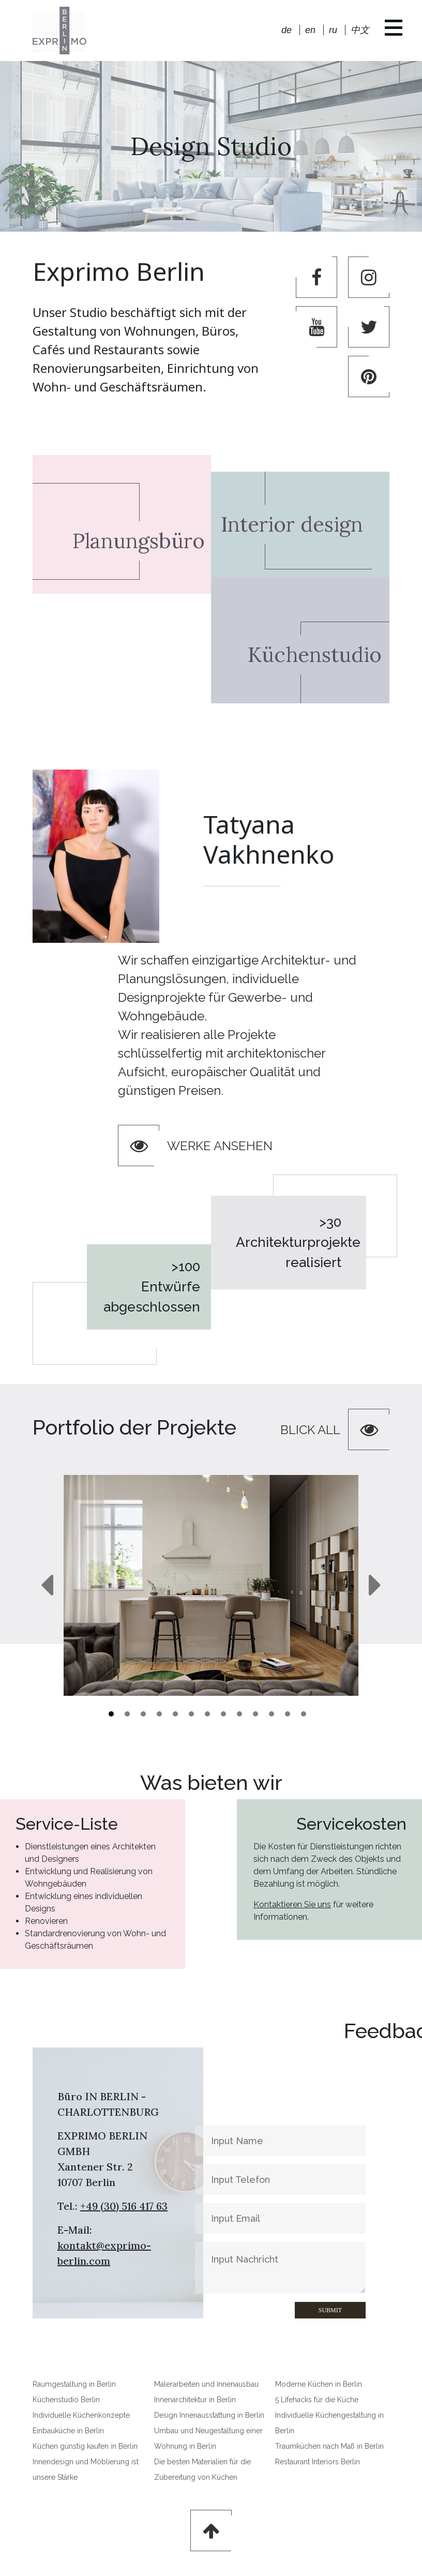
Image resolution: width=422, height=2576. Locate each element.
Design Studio (211, 146)
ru (333, 30)
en (310, 30)
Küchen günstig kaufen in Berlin (85, 2446)
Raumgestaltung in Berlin (74, 2384)
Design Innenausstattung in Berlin (209, 2415)
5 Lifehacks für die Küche (316, 2400)
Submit (286, 2310)
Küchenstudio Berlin (66, 2400)
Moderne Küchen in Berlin (318, 2384)
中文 (360, 30)
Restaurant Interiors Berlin (317, 2462)
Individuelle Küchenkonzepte (81, 2415)
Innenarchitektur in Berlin (195, 2400)
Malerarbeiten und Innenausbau (206, 2384)
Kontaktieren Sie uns (340, 1904)
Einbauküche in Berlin (68, 2431)
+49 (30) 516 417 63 (124, 2206)
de (286, 30)
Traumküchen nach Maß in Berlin (329, 2446)
